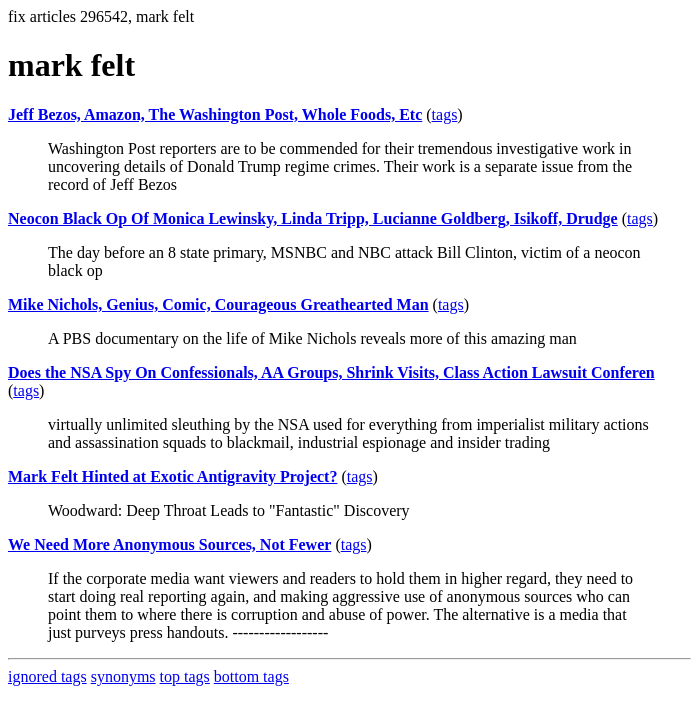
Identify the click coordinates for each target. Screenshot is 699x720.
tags (445, 114)
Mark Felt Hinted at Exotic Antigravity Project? (172, 476)
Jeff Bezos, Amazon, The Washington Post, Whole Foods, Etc (215, 114)
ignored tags (47, 676)
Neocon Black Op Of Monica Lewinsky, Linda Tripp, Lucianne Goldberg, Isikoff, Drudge (313, 218)
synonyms (123, 676)
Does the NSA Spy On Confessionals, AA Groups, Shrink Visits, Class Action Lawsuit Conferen (331, 372)
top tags (185, 676)
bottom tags (251, 676)
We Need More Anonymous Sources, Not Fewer (169, 544)
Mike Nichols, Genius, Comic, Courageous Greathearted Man (218, 304)
